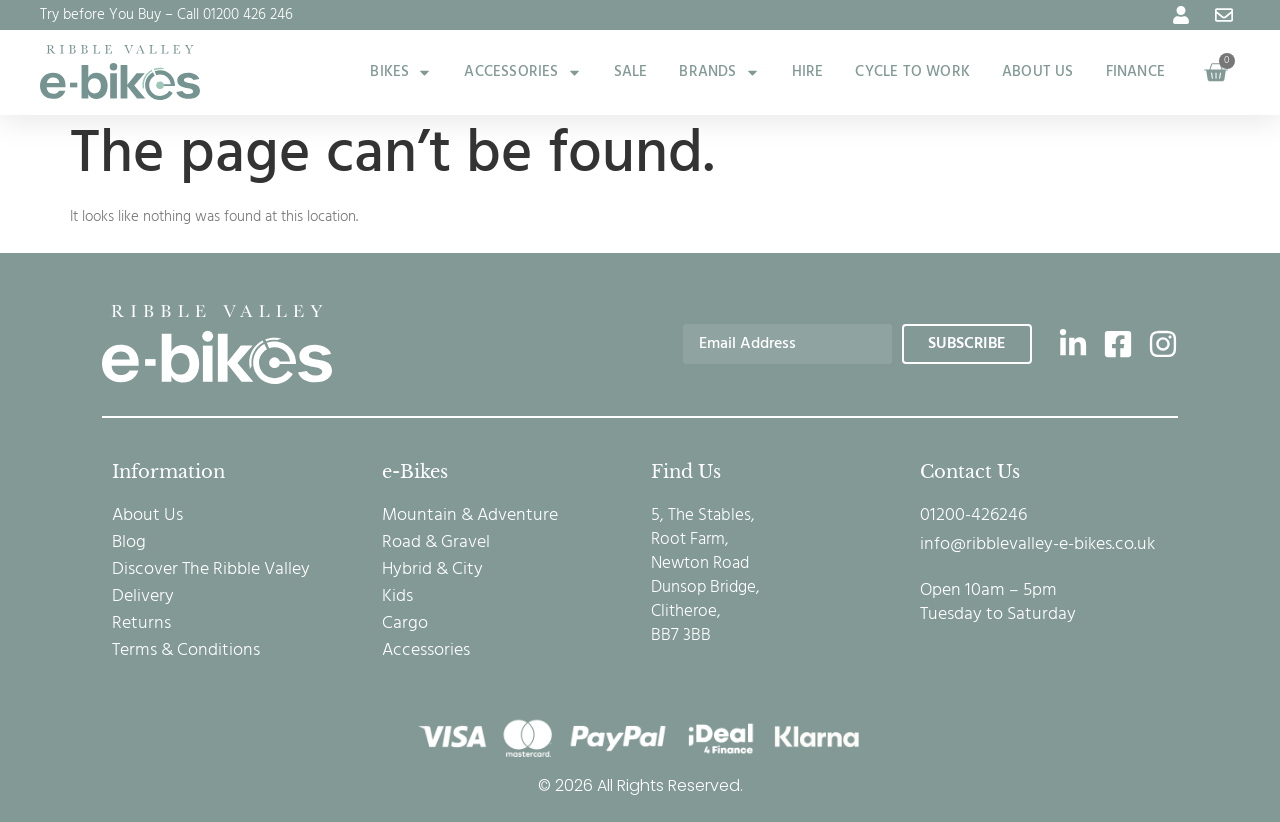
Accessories (426, 651)
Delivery (143, 597)
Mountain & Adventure (470, 516)
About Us (147, 516)
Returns (141, 624)
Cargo (405, 624)
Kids (397, 597)
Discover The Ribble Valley (211, 570)
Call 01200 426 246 (235, 15)
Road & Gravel (436, 543)
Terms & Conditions (186, 651)
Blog (129, 543)
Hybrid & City (432, 570)
